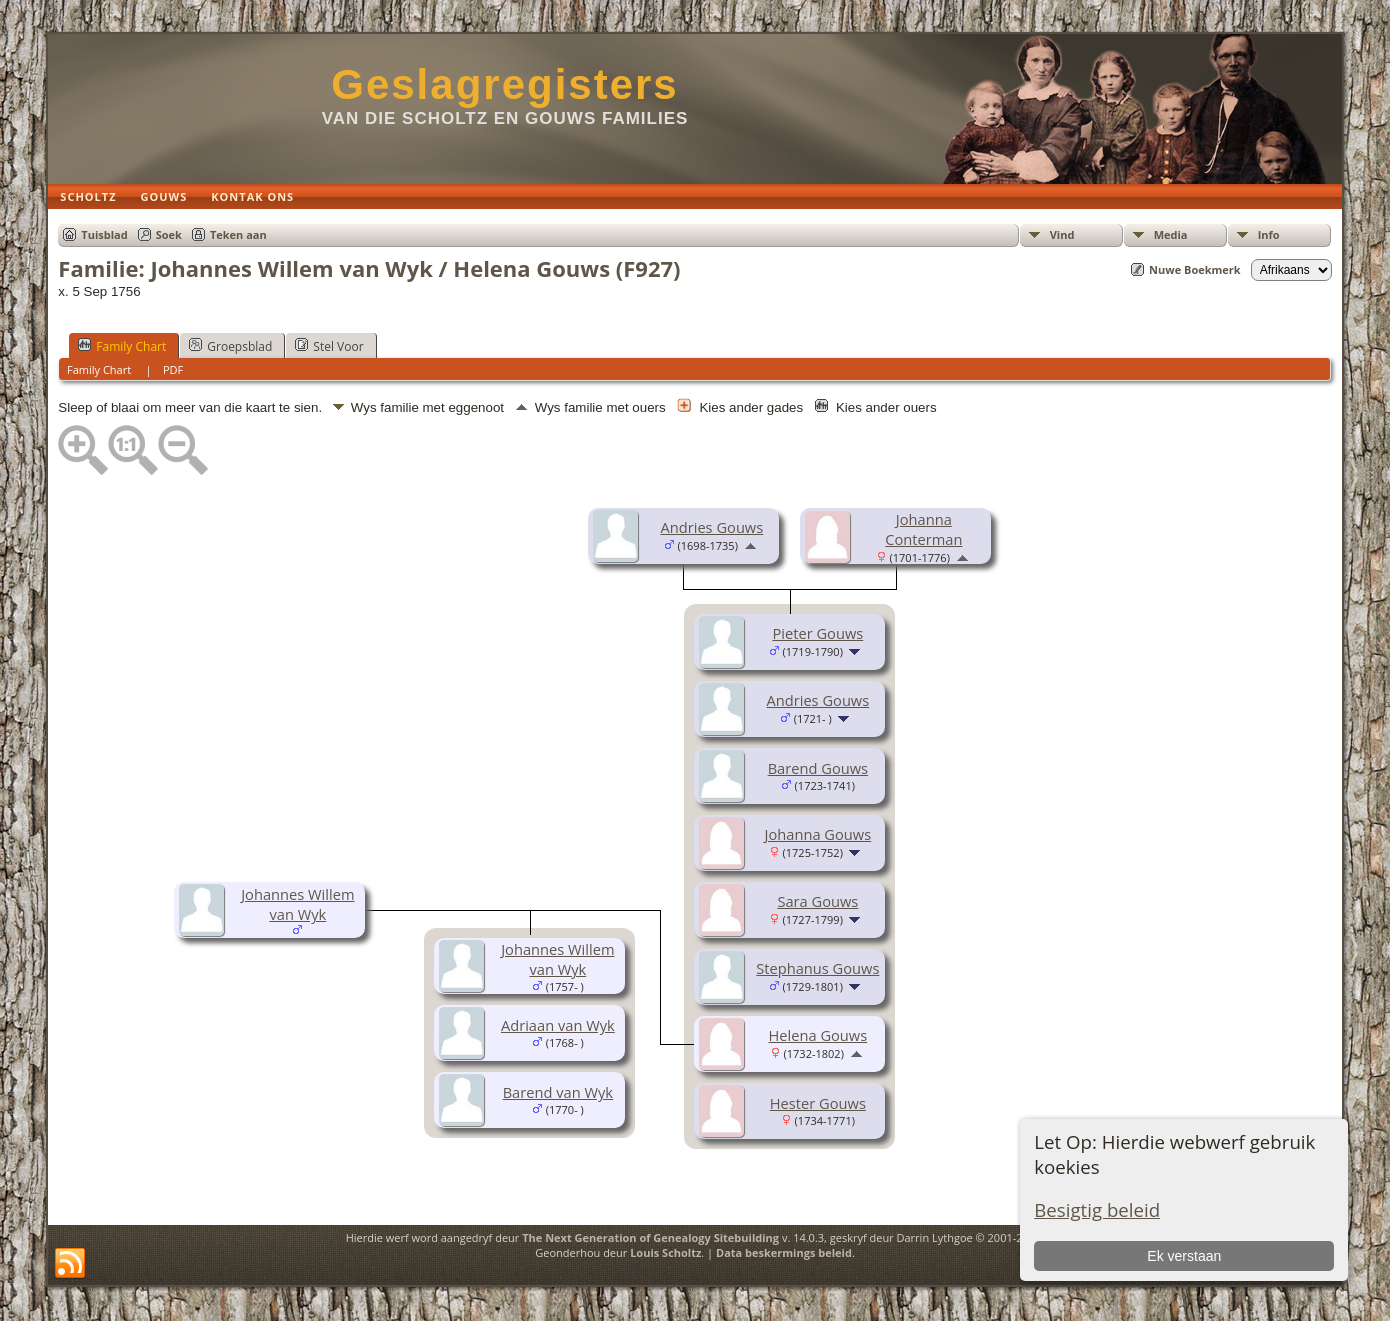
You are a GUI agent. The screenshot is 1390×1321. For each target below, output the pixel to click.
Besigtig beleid (1097, 1209)
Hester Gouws (818, 1103)
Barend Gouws (818, 768)
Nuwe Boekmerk (1195, 269)
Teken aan (238, 234)
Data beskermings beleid (784, 1252)
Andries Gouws (711, 527)
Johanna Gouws (818, 834)
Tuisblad (104, 234)
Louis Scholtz (665, 1252)
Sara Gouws (817, 901)
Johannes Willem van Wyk (297, 904)
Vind (1062, 234)
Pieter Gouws (817, 633)
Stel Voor (329, 346)
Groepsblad (230, 346)
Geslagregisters (505, 84)
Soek (169, 234)
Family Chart (122, 346)
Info (1269, 234)
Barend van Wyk (558, 1092)
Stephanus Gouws (817, 968)
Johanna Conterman (923, 529)
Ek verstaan (1184, 1256)
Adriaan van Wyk (558, 1025)
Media (1171, 234)
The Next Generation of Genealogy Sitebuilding (650, 1237)
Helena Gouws (817, 1035)
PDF (173, 369)
